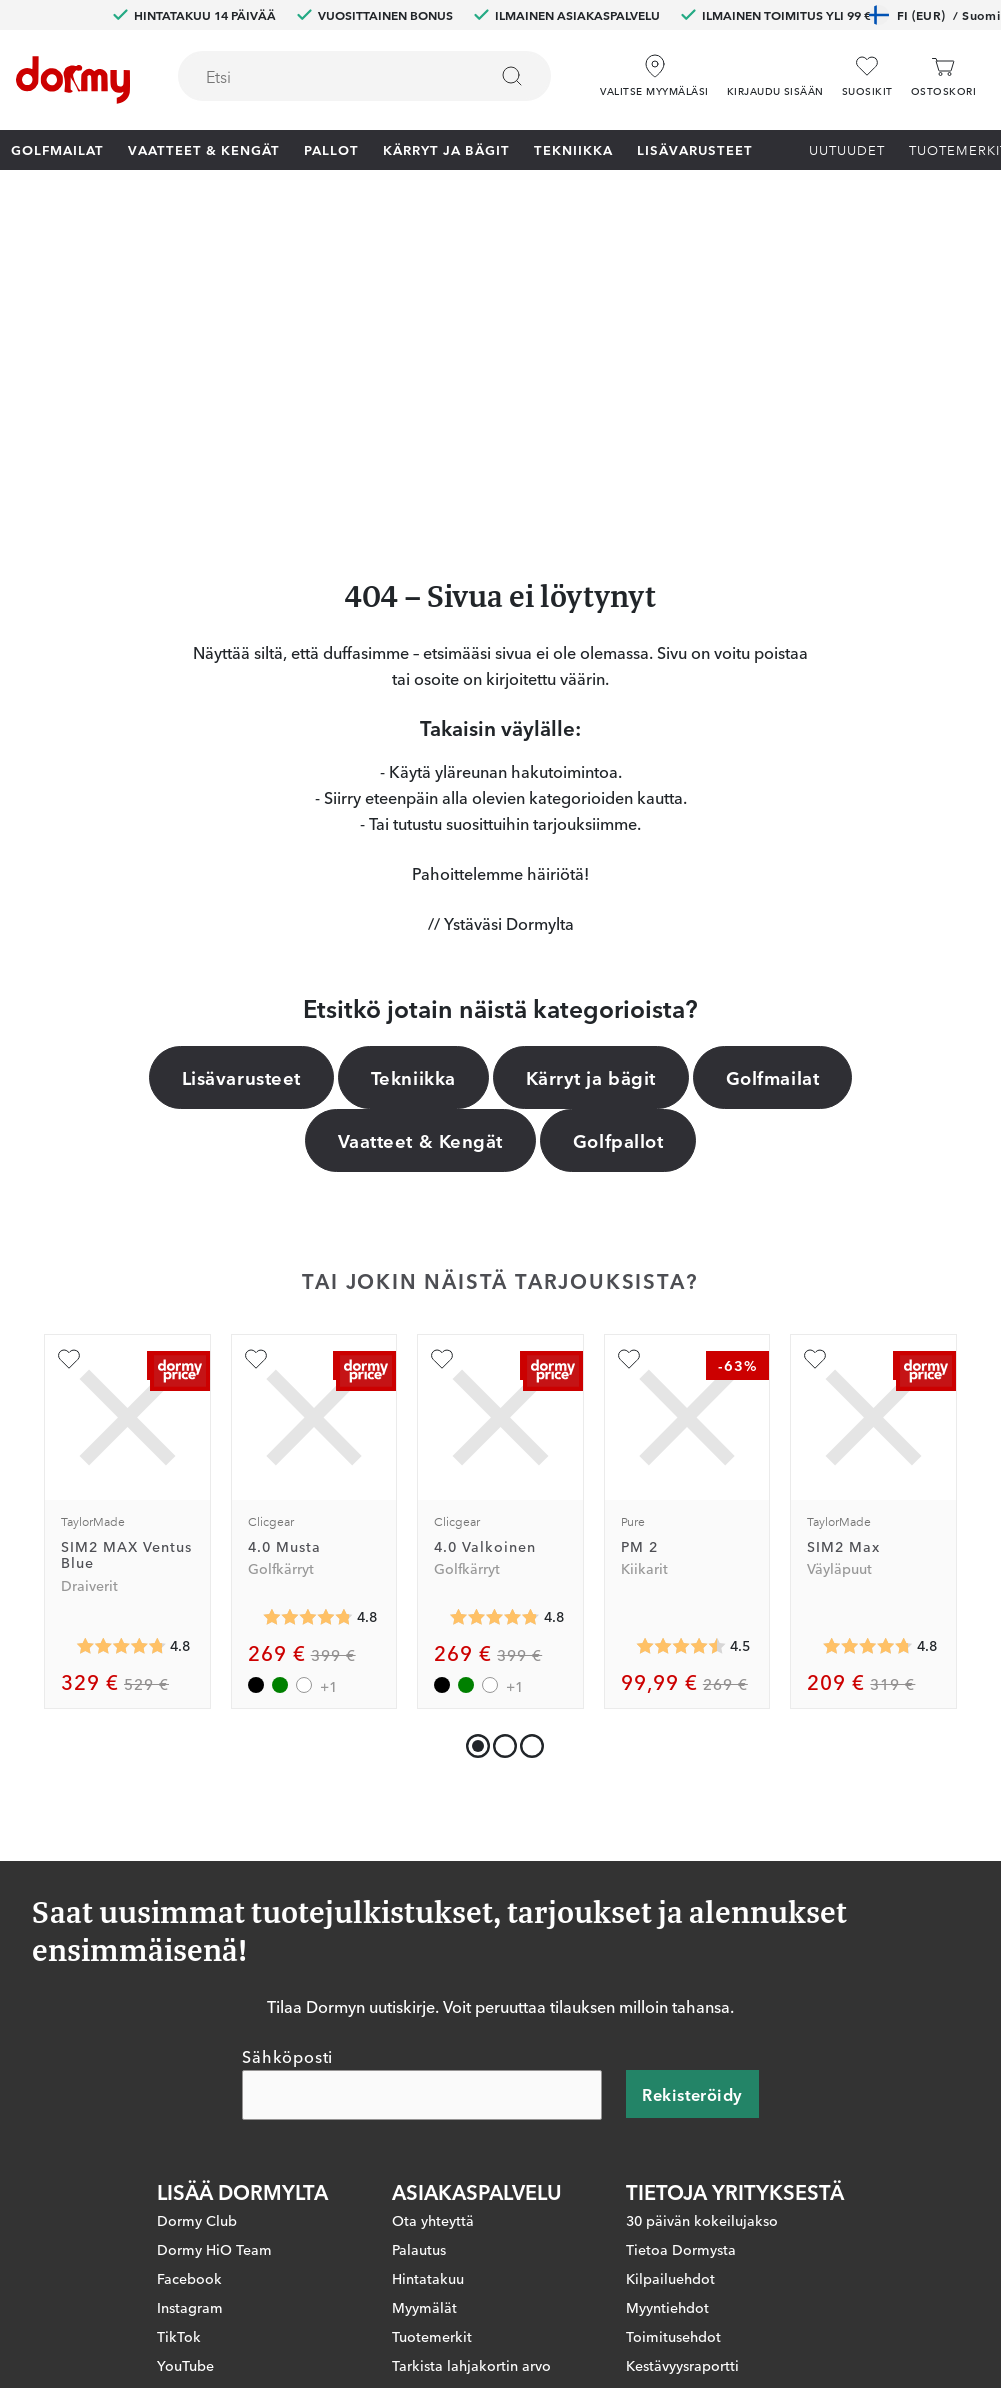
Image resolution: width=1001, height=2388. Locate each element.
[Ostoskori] (943, 76)
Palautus (419, 1933)
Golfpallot (618, 824)
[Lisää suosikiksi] (69, 1043)
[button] (775, 69)
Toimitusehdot (673, 2020)
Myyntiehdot (667, 1991)
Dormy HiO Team (214, 1933)
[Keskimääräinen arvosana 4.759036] (868, 1330)
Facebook (189, 1962)
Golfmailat (57, 149)
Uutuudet (847, 149)
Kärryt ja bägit (446, 149)
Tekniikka (573, 149)
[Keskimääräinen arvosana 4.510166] (681, 1330)
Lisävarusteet (695, 149)
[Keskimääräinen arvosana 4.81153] (308, 1301)
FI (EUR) (934, 15)
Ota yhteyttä (433, 1904)
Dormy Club (197, 1904)
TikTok (179, 2020)
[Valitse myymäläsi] (654, 69)
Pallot (331, 149)
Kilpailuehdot (670, 1962)
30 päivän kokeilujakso (702, 1904)
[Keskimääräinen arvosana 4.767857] (121, 1330)
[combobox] (364, 76)
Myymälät (424, 1991)
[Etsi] (512, 76)
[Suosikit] (867, 76)
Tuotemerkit (432, 2020)
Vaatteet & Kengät (204, 149)
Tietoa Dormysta (681, 1933)
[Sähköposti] (422, 1779)
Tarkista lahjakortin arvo (471, 2049)
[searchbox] (318, 76)
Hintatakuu (428, 1962)
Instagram (190, 1991)
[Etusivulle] (73, 80)
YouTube (185, 2049)
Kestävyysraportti (682, 2049)
